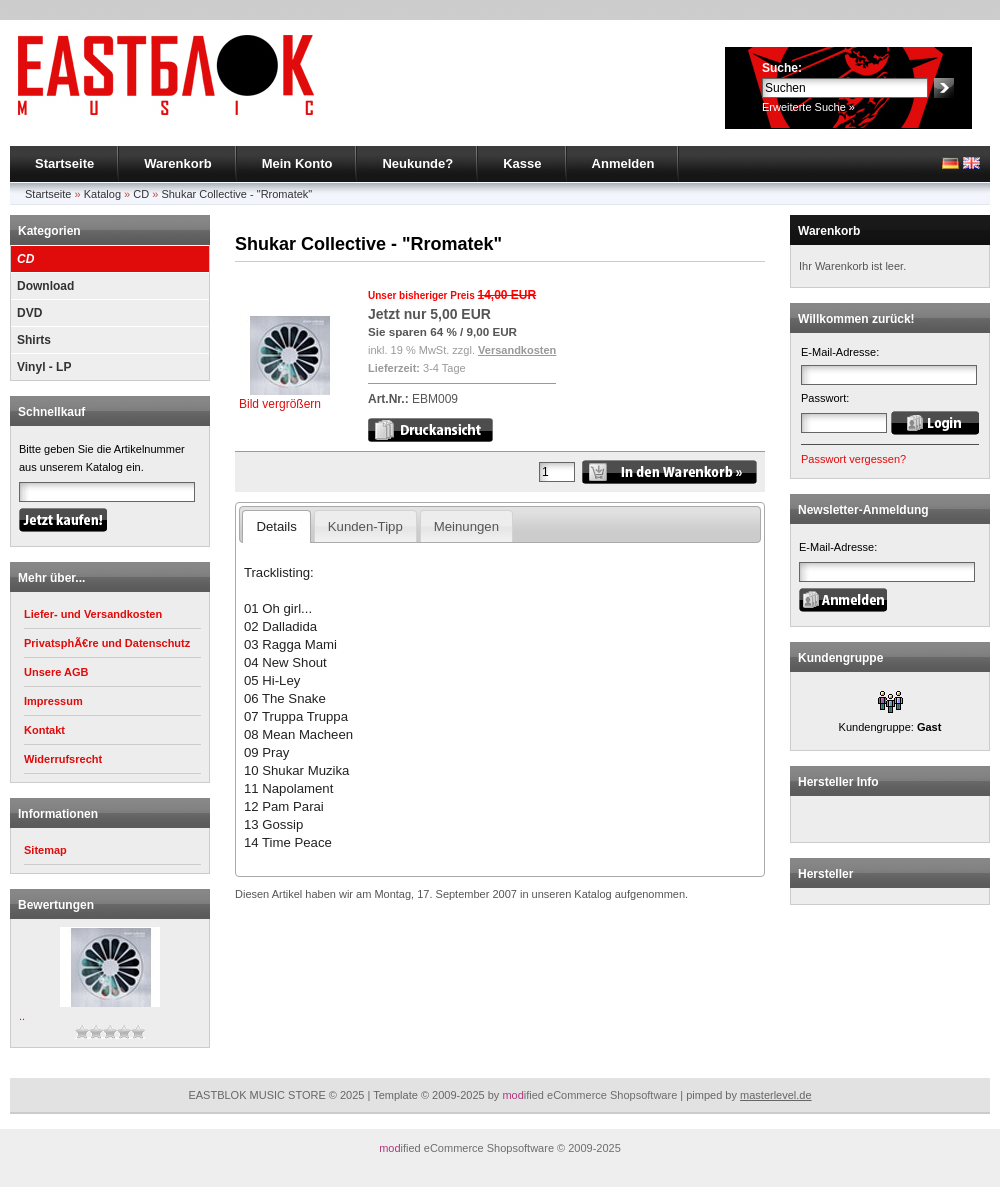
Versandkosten (517, 350)
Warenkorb (177, 163)
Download (45, 286)
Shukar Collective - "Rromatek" (236, 194)
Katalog (102, 194)
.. (22, 1016)
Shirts (34, 340)
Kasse (522, 163)
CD (141, 194)
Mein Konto (297, 163)
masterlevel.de (776, 1095)
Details (276, 526)
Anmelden (623, 163)
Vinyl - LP (44, 367)
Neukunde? (417, 163)
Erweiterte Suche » (808, 107)
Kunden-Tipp (365, 526)
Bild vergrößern (289, 397)
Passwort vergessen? (853, 459)
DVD (29, 313)
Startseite (64, 163)
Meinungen (466, 526)
